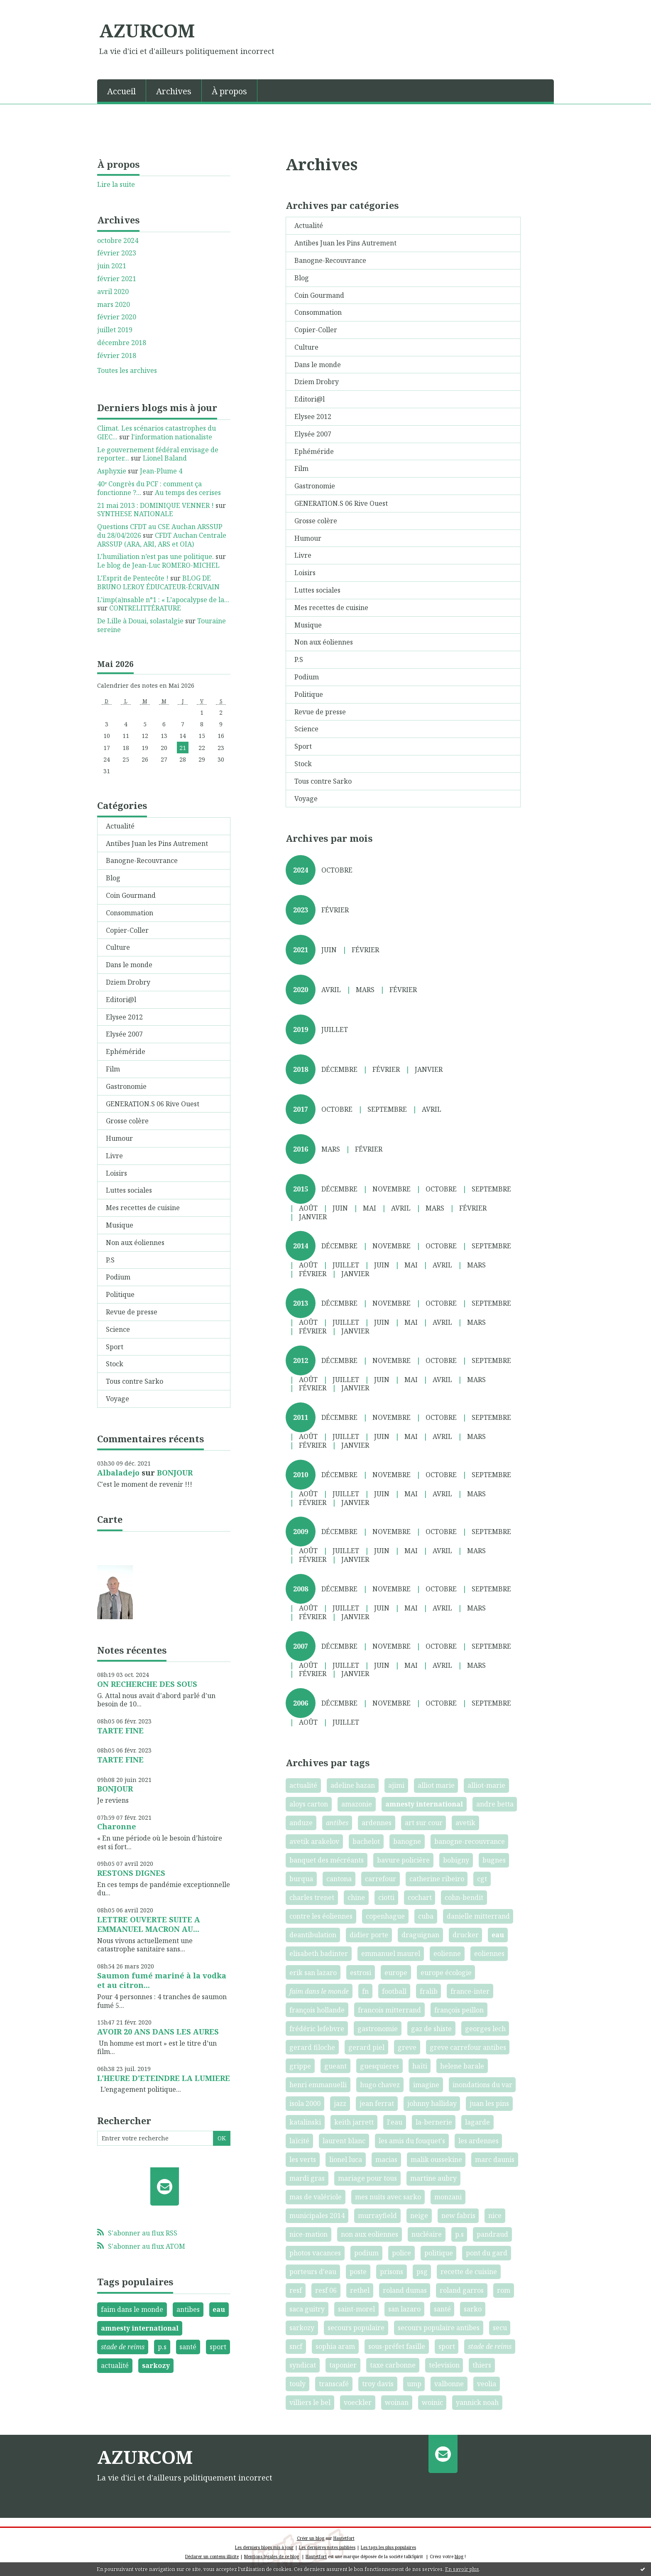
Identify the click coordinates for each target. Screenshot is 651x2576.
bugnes (494, 1860)
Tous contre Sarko (134, 1381)
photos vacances (315, 2252)
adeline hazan (352, 1785)
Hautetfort (344, 2538)
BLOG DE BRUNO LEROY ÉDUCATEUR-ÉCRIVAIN (158, 582)
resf (295, 2290)
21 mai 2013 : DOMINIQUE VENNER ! (155, 505)
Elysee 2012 (124, 1017)
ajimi (396, 1785)
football (394, 1991)
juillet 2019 (114, 330)
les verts (302, 2159)
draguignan (420, 1934)
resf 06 (326, 2290)
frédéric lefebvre (316, 2028)
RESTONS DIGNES (131, 1873)
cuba (425, 1916)
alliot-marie (486, 1785)
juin (329, 949)
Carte (109, 1519)
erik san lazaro (313, 1972)
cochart (420, 1897)
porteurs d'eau (312, 2271)
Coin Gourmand (131, 895)
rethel (360, 2290)
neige (419, 2215)
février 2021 (116, 279)
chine (356, 1897)
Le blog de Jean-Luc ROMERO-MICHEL (158, 565)
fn (365, 1991)
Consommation (129, 912)
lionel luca (345, 2159)
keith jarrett (354, 2122)
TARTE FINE (120, 1730)
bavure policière (403, 1860)
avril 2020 (113, 291)
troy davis (378, 2383)
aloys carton (308, 1804)
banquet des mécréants (326, 1860)
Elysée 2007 (124, 1034)
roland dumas (405, 2290)
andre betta (495, 1804)
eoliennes (489, 1953)
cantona (339, 1878)
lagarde (477, 2122)
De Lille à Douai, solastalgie (140, 620)
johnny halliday (432, 2103)
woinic (432, 2402)
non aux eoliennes (369, 2234)
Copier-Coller (127, 930)
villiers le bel (309, 2402)
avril (331, 989)
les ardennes (478, 2140)
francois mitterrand (389, 2010)
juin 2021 (111, 266)
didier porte (369, 1934)
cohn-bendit (464, 1897)
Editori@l (121, 999)
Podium (118, 1277)
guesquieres (379, 2066)
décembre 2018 (121, 342)
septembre (387, 1109)
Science (118, 1329)
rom (503, 2290)
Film (113, 1069)
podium (366, 2252)
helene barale (462, 2066)
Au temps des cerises (188, 492)
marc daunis (494, 2159)
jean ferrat (377, 2103)
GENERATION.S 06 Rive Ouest (152, 1103)
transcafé (334, 2383)
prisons (391, 2271)
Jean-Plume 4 (161, 470)
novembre (391, 1189)
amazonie (356, 1804)
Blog (113, 877)
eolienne (447, 1953)
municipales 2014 (317, 2215)
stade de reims (122, 2346)
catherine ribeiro (436, 1878)
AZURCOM (147, 30)
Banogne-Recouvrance (142, 860)
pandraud (492, 2234)
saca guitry (307, 2309)
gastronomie (377, 2028)
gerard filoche (312, 2047)
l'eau (394, 2122)
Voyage (117, 1398)
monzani (448, 2196)
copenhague (385, 1916)
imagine (426, 2084)
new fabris (458, 2215)
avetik (465, 1822)
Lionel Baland (165, 458)
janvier (429, 1069)
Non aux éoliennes (135, 1242)
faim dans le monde (132, 2309)
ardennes (377, 1822)
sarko (473, 2309)
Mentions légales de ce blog (271, 2556)
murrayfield (377, 2215)
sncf (295, 2346)
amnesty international (140, 2328)
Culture (118, 947)
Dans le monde (129, 964)
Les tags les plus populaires (388, 2547)
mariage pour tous (367, 2178)
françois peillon (459, 2010)
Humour (119, 1138)
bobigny (456, 1860)
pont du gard (486, 2252)
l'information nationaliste (171, 436)
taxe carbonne (393, 2365)
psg (422, 2271)
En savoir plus (462, 2569)
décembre (339, 1069)
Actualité (120, 826)
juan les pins (489, 2103)
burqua (301, 1878)
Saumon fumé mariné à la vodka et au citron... (161, 1980)
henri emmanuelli (318, 2084)
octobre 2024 (117, 240)
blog (459, 2556)
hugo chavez (380, 2084)
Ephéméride (125, 1051)
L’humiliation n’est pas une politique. (155, 556)
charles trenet (311, 1897)
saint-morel (356, 2309)
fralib (429, 1991)
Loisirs (116, 1173)
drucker (466, 1934)
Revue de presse (131, 1311)
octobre (336, 870)
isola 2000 (305, 2103)
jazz (340, 2103)
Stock (114, 1363)
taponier (343, 2365)
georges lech (485, 2028)
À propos (229, 91)
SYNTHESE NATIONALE (135, 513)
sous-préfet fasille (396, 2346)
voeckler (358, 2402)
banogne (407, 1841)
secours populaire (356, 2327)
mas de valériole (315, 2196)
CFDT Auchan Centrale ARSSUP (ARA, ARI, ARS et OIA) (161, 540)
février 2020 (116, 317)
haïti (419, 2066)
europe (395, 1972)
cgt (482, 1878)
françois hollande (317, 2010)
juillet (334, 1029)
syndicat (302, 2365)
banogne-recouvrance (469, 1841)
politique (438, 2252)
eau (219, 2309)
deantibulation (312, 1934)
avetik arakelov (314, 1841)
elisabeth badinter (318, 1953)
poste (358, 2271)
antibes (188, 2309)
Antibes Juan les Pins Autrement (157, 843)
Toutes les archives (127, 370)
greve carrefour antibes (468, 2047)
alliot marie (436, 1785)
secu (500, 2327)
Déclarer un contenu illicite (212, 2556)
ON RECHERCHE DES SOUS (147, 1684)
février (335, 909)
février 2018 (116, 355)
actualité (115, 2365)
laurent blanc (344, 2140)
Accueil (121, 91)
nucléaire (426, 2234)
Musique (119, 1225)
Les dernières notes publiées (327, 2547)
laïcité (299, 2140)
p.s (162, 2346)
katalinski (305, 2122)
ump (414, 2383)
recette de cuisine (469, 2271)
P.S (110, 1260)
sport (218, 2346)
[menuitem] (121, 90)
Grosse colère (127, 1120)
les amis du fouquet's (412, 2140)
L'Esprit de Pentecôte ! (133, 578)
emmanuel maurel (390, 1953)
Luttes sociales (129, 1190)
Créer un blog (310, 2538)
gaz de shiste (431, 2028)
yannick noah (477, 2402)
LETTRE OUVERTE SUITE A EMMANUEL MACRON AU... (148, 1924)
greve (407, 2047)
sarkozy (156, 2365)
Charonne (116, 1826)
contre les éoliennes (320, 1916)
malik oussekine (436, 2159)
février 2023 (116, 253)
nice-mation (308, 2234)
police (401, 2252)
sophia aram (335, 2346)
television (444, 2365)
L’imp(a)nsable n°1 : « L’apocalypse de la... (163, 599)
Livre (114, 1155)
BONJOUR (175, 1473)
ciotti (386, 1897)
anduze (301, 1822)
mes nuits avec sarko (388, 2196)
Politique (120, 1294)
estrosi (360, 1972)
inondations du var (482, 2084)
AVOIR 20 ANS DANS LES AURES (158, 2032)
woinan (397, 2402)
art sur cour (424, 1822)
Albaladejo (118, 1473)
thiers (481, 2365)
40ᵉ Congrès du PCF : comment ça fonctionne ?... (149, 488)
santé (187, 2346)
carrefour (380, 1878)
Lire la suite (116, 184)
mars (365, 989)
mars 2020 (113, 304)
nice (495, 2215)
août (308, 1208)
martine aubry (433, 2178)
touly (297, 2383)
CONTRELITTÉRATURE (145, 608)
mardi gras (307, 2178)
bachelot (366, 1841)
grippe (300, 2066)
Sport (114, 1346)
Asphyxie (111, 470)
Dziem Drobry (128, 982)
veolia (486, 2383)
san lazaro (404, 2309)
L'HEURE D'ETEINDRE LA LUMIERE (163, 2078)
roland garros (462, 2290)
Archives (173, 91)
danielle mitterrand (478, 1916)
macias (386, 2159)
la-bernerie (434, 2122)
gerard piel (366, 2047)
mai (369, 1208)
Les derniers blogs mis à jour (264, 2547)
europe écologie (446, 1972)
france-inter (469, 1991)
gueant (335, 2066)
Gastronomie (126, 1086)
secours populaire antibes (439, 2327)
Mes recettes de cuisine (143, 1207)
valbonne (449, 2383)
